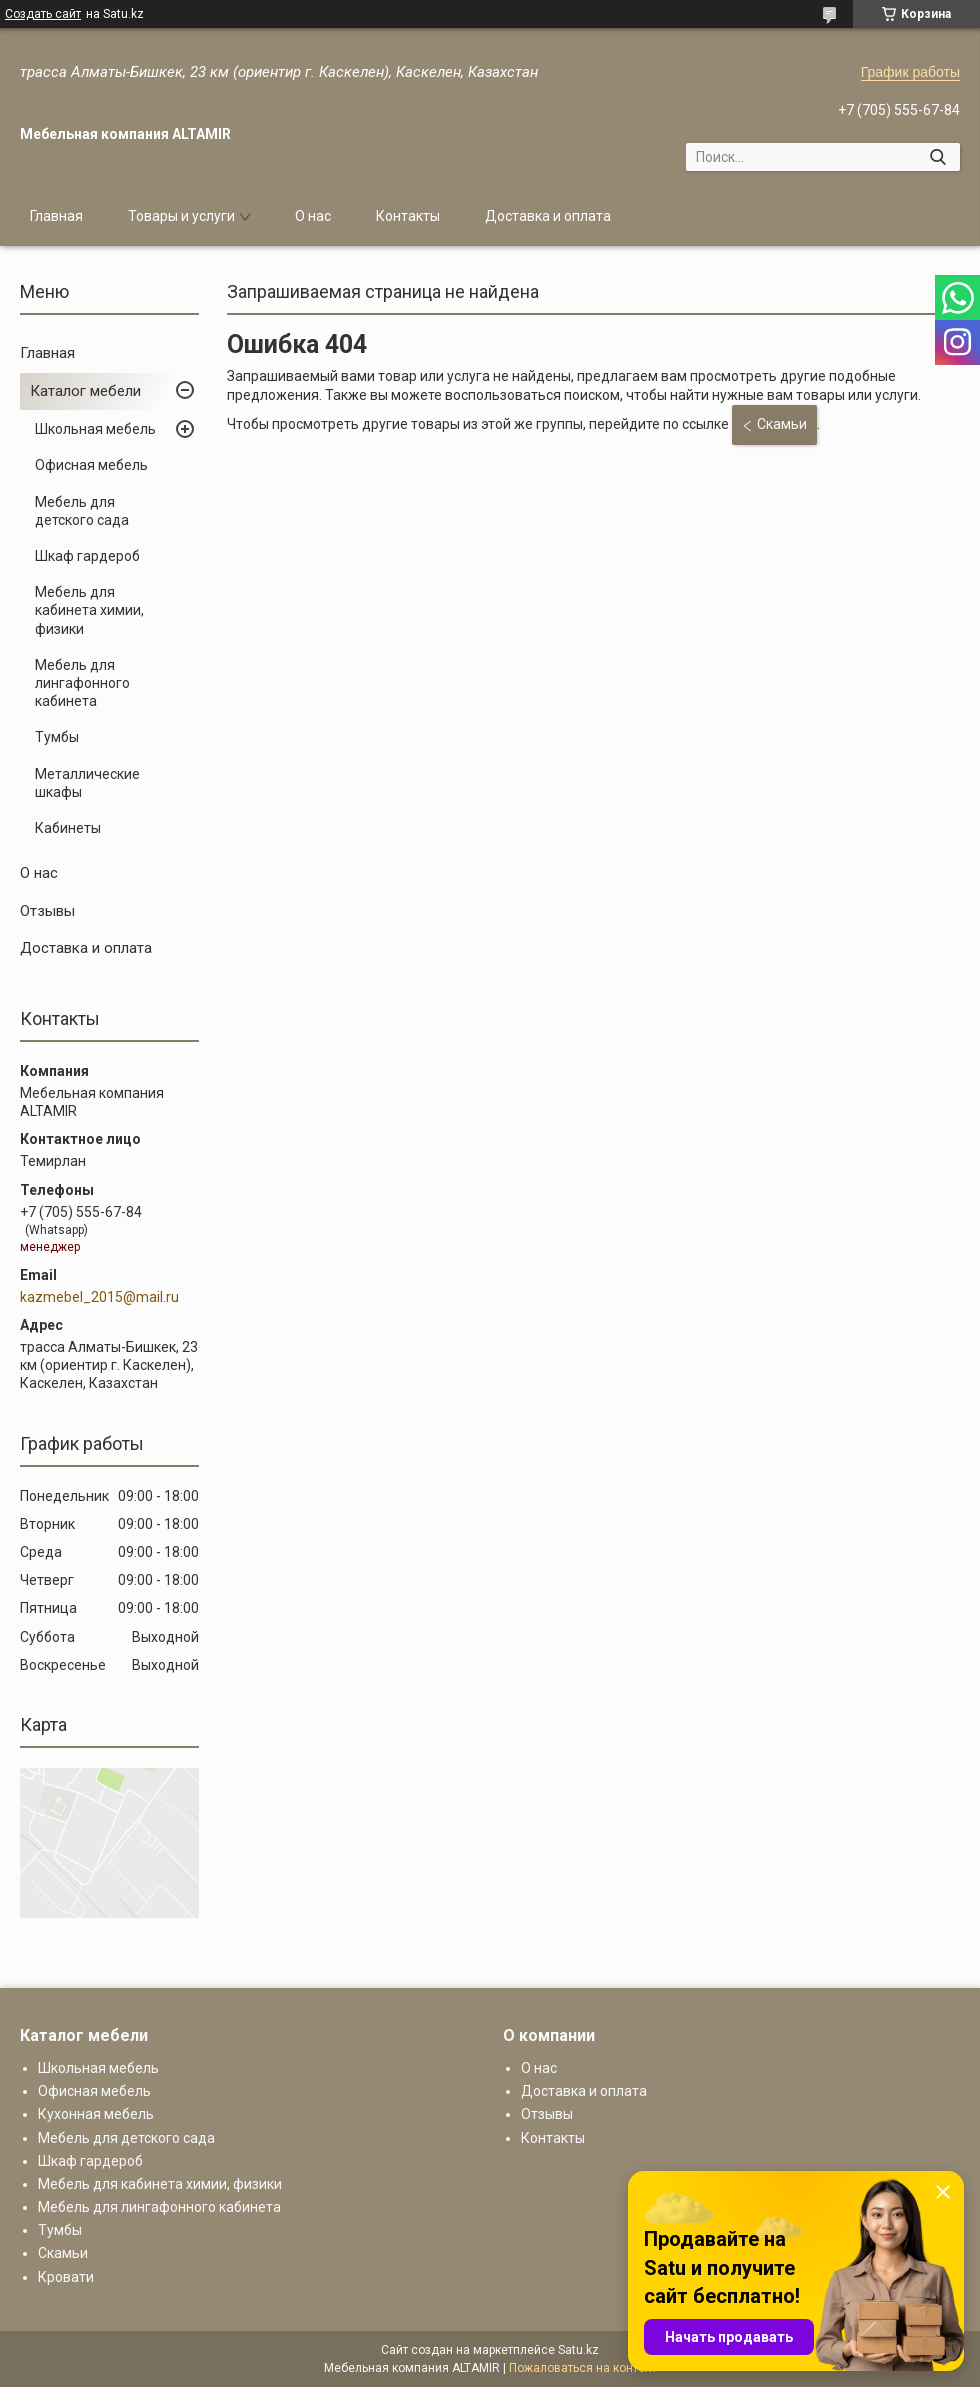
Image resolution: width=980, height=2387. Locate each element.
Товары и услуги (181, 216)
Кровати (66, 2277)
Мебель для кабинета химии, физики (89, 610)
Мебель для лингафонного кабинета (82, 683)
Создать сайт (43, 14)
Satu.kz (578, 2350)
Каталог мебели (85, 391)
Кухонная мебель (96, 2114)
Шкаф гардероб (87, 556)
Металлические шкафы (87, 783)
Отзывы (47, 911)
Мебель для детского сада (82, 511)
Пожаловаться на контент (583, 2368)
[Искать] (937, 157)
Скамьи (782, 424)
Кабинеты (68, 828)
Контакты (408, 216)
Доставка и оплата (548, 216)
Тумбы (57, 737)
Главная (56, 216)
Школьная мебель (95, 429)
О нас (313, 216)
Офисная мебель (91, 465)
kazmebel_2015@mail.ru (99, 1297)
